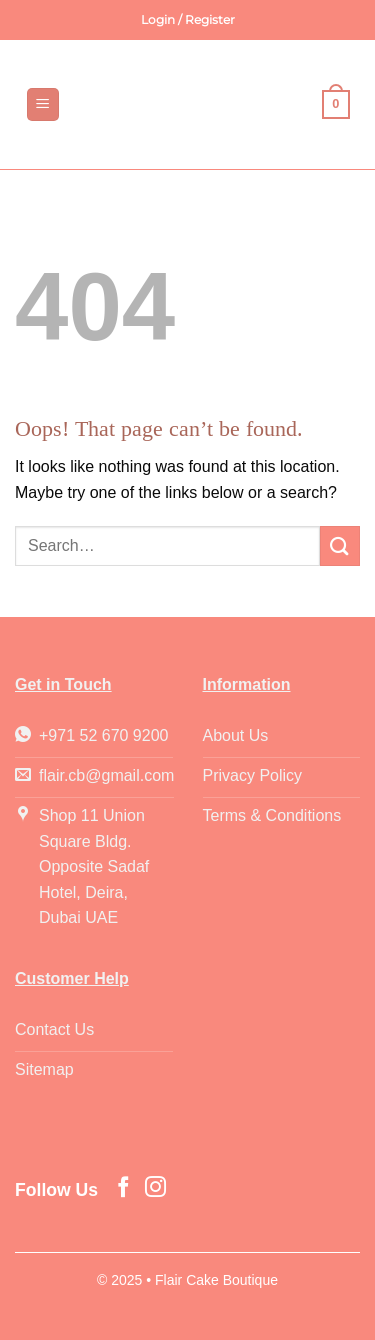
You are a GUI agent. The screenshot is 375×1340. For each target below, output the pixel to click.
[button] (188, 19)
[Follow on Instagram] (155, 1188)
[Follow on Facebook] (123, 1188)
